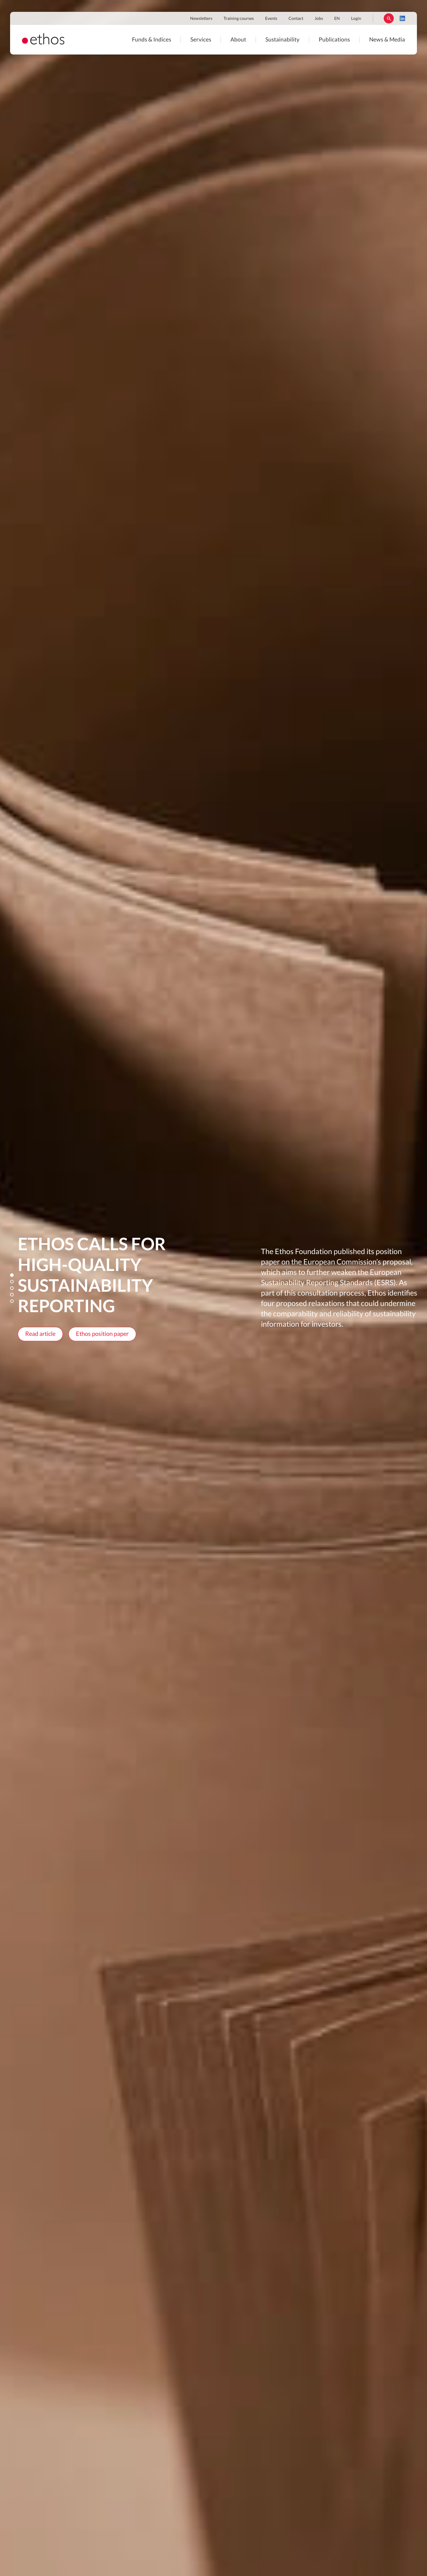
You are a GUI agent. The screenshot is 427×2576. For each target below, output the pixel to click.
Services (200, 40)
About (238, 40)
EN (337, 19)
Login (356, 19)
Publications (334, 40)
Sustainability (282, 40)
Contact (296, 19)
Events (271, 19)
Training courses (239, 19)
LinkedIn (402, 18)
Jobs (319, 19)
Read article (40, 1334)
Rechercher (389, 18)
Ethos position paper (102, 1334)
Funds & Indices (151, 40)
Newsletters (201, 19)
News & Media (387, 40)
